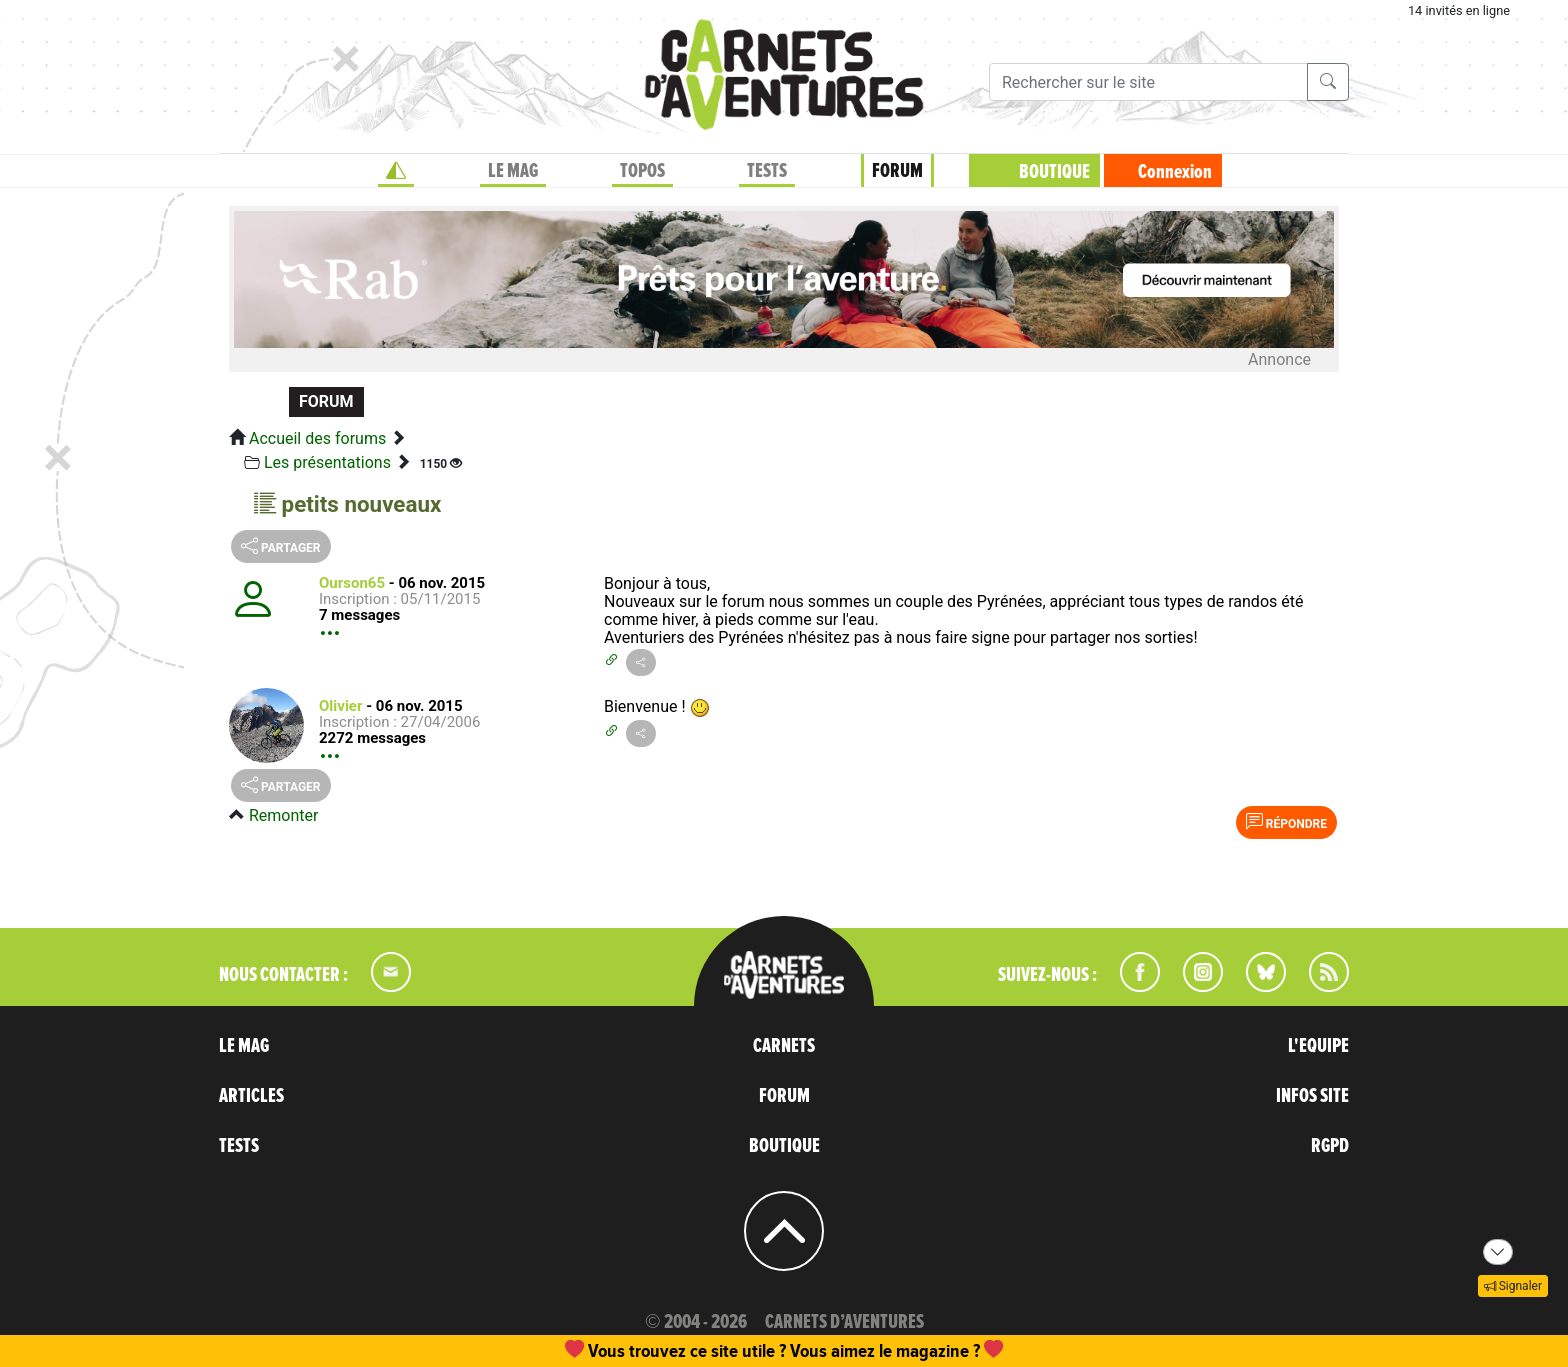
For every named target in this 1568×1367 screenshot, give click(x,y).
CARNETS (784, 1046)
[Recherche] (1148, 82)
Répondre (1286, 822)
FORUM (897, 171)
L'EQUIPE (1318, 1046)
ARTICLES (251, 1096)
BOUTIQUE (1054, 172)
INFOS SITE (1312, 1096)
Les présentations (327, 462)
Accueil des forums (317, 438)
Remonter (283, 815)
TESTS (767, 171)
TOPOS (642, 171)
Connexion (1175, 172)
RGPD (1330, 1146)
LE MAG (513, 171)
